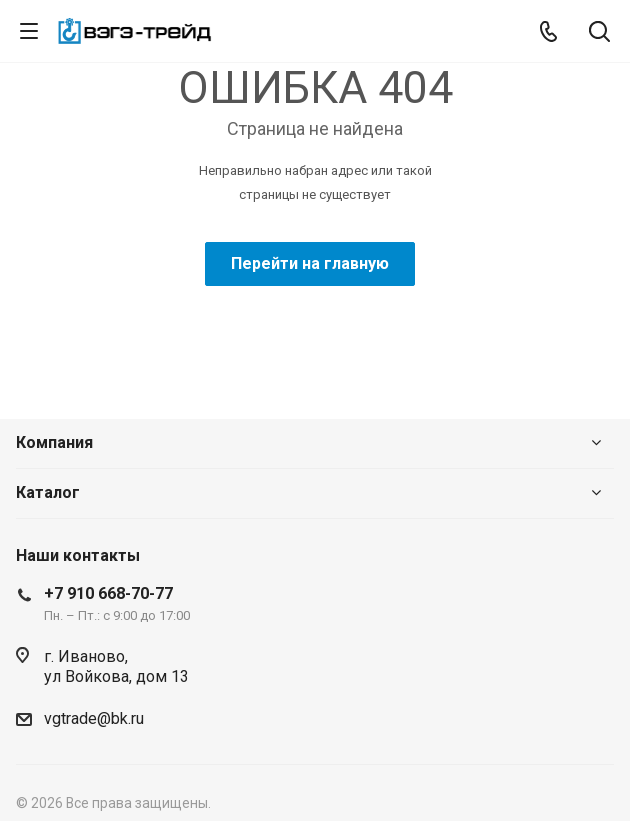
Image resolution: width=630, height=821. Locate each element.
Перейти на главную (310, 263)
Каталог (48, 492)
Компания (54, 442)
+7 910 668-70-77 (108, 593)
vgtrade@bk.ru (94, 718)
